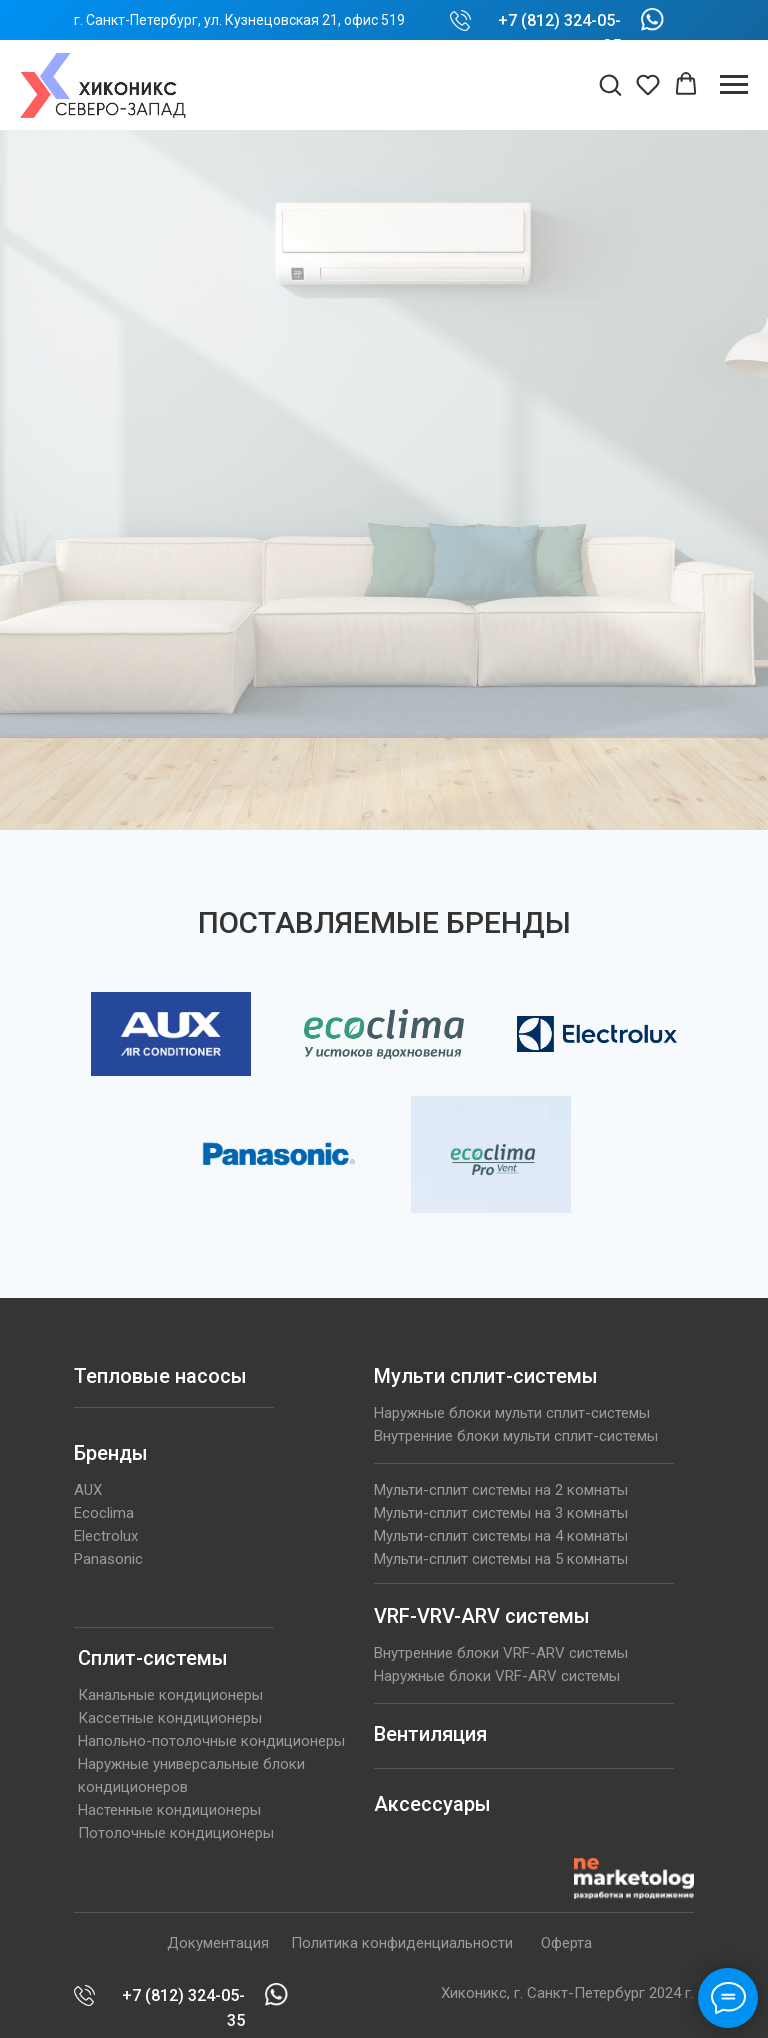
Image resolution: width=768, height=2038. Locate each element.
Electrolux (106, 1536)
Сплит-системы (153, 1658)
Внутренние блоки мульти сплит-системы (516, 1436)
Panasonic (108, 1559)
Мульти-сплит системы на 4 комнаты (501, 1536)
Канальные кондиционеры (170, 1695)
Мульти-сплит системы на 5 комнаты (501, 1559)
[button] (610, 84)
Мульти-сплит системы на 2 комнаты (501, 1490)
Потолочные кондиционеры (176, 1833)
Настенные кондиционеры (169, 1810)
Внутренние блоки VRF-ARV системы (501, 1653)
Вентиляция (430, 1734)
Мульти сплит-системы (486, 1376)
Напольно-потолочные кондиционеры (211, 1741)
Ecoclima (104, 1513)
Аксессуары (432, 1804)
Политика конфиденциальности (402, 1943)
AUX (88, 1490)
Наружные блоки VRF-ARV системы (497, 1676)
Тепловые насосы (160, 1376)
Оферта (566, 1943)
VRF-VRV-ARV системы (482, 1616)
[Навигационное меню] (734, 85)
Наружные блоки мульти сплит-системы (512, 1413)
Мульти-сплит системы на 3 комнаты (501, 1513)
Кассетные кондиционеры (170, 1718)
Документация (218, 1943)
